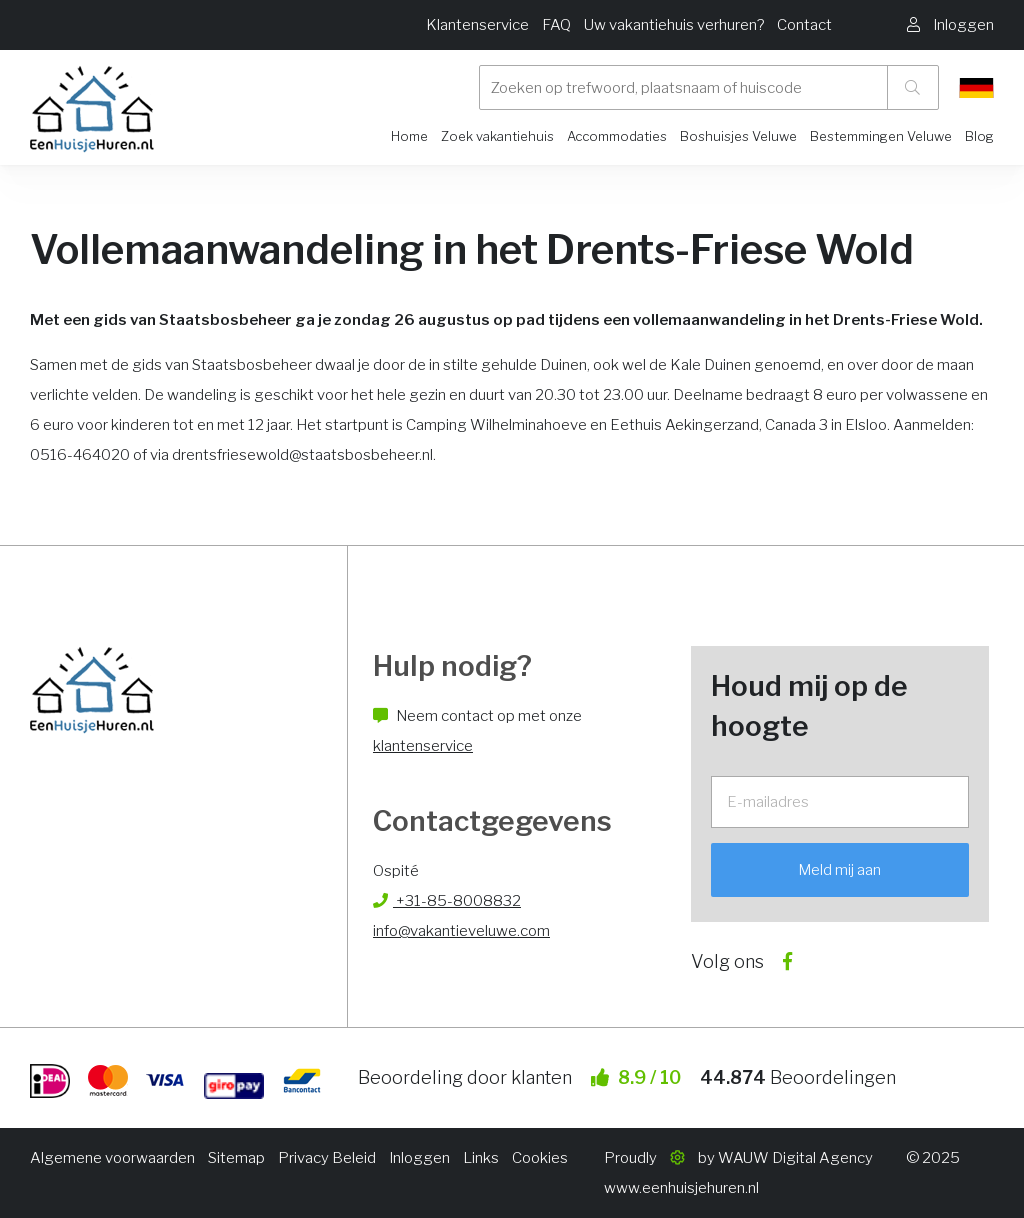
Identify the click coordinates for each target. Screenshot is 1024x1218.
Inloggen (419, 1158)
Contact (804, 25)
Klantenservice (477, 25)
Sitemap (236, 1158)
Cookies (540, 1158)
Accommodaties (617, 136)
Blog (979, 136)
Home (409, 136)
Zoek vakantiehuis (497, 136)
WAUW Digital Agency (795, 1158)
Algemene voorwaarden (112, 1158)
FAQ (556, 25)
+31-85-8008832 (447, 901)
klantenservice (423, 746)
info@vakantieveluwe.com (461, 931)
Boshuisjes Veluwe (738, 136)
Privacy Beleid (327, 1158)
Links (481, 1158)
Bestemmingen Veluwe (881, 136)
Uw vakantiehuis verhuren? (674, 25)
